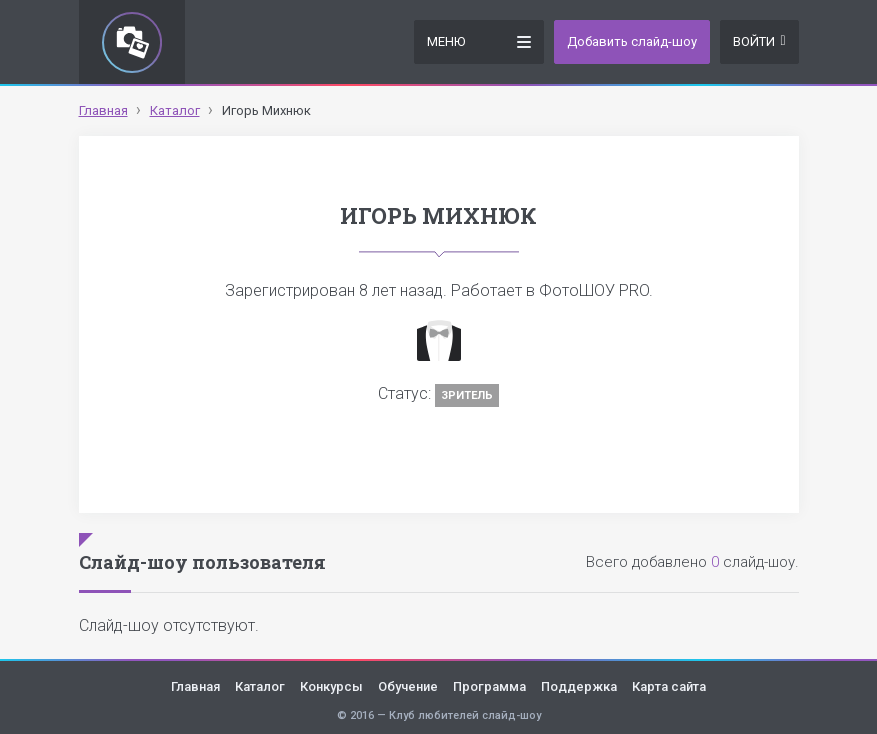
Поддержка (579, 686)
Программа (489, 686)
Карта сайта (669, 686)
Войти (759, 41)
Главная (195, 686)
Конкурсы (331, 686)
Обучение (408, 686)
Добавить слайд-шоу (632, 41)
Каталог (260, 686)
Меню (479, 40)
